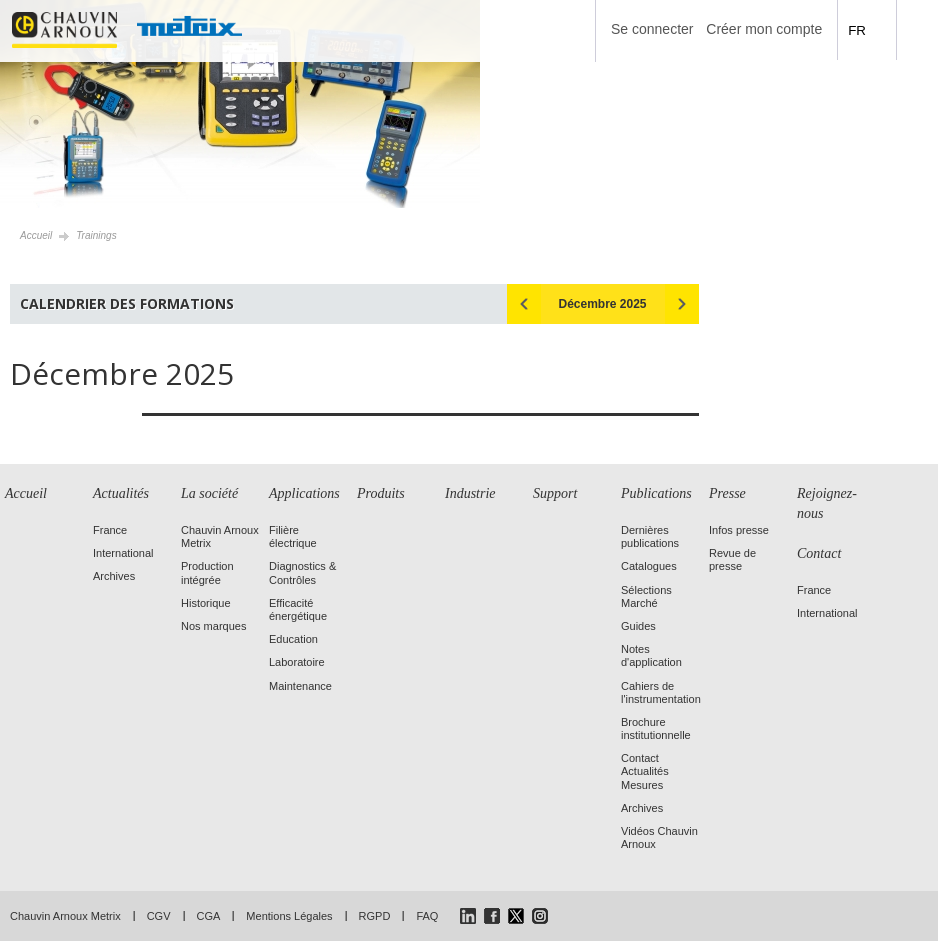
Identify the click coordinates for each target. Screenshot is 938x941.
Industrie (470, 493)
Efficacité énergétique (298, 609)
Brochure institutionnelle (656, 728)
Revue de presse (732, 559)
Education (293, 639)
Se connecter (652, 29)
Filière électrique (293, 536)
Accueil (36, 235)
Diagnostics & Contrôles (302, 572)
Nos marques (213, 626)
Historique (206, 603)
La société (209, 493)
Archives (114, 576)
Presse (727, 493)
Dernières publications (650, 536)
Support (555, 493)
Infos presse (739, 530)
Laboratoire (297, 662)
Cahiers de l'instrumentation (661, 692)
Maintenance (300, 686)
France (110, 530)
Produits (381, 493)
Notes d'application (651, 655)
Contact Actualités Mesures (645, 771)
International (123, 553)
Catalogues (649, 566)
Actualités (121, 493)
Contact (819, 553)
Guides (638, 626)
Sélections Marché (646, 596)
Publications (656, 493)
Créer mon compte (764, 29)
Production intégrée (207, 572)
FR (857, 30)
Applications (304, 493)
